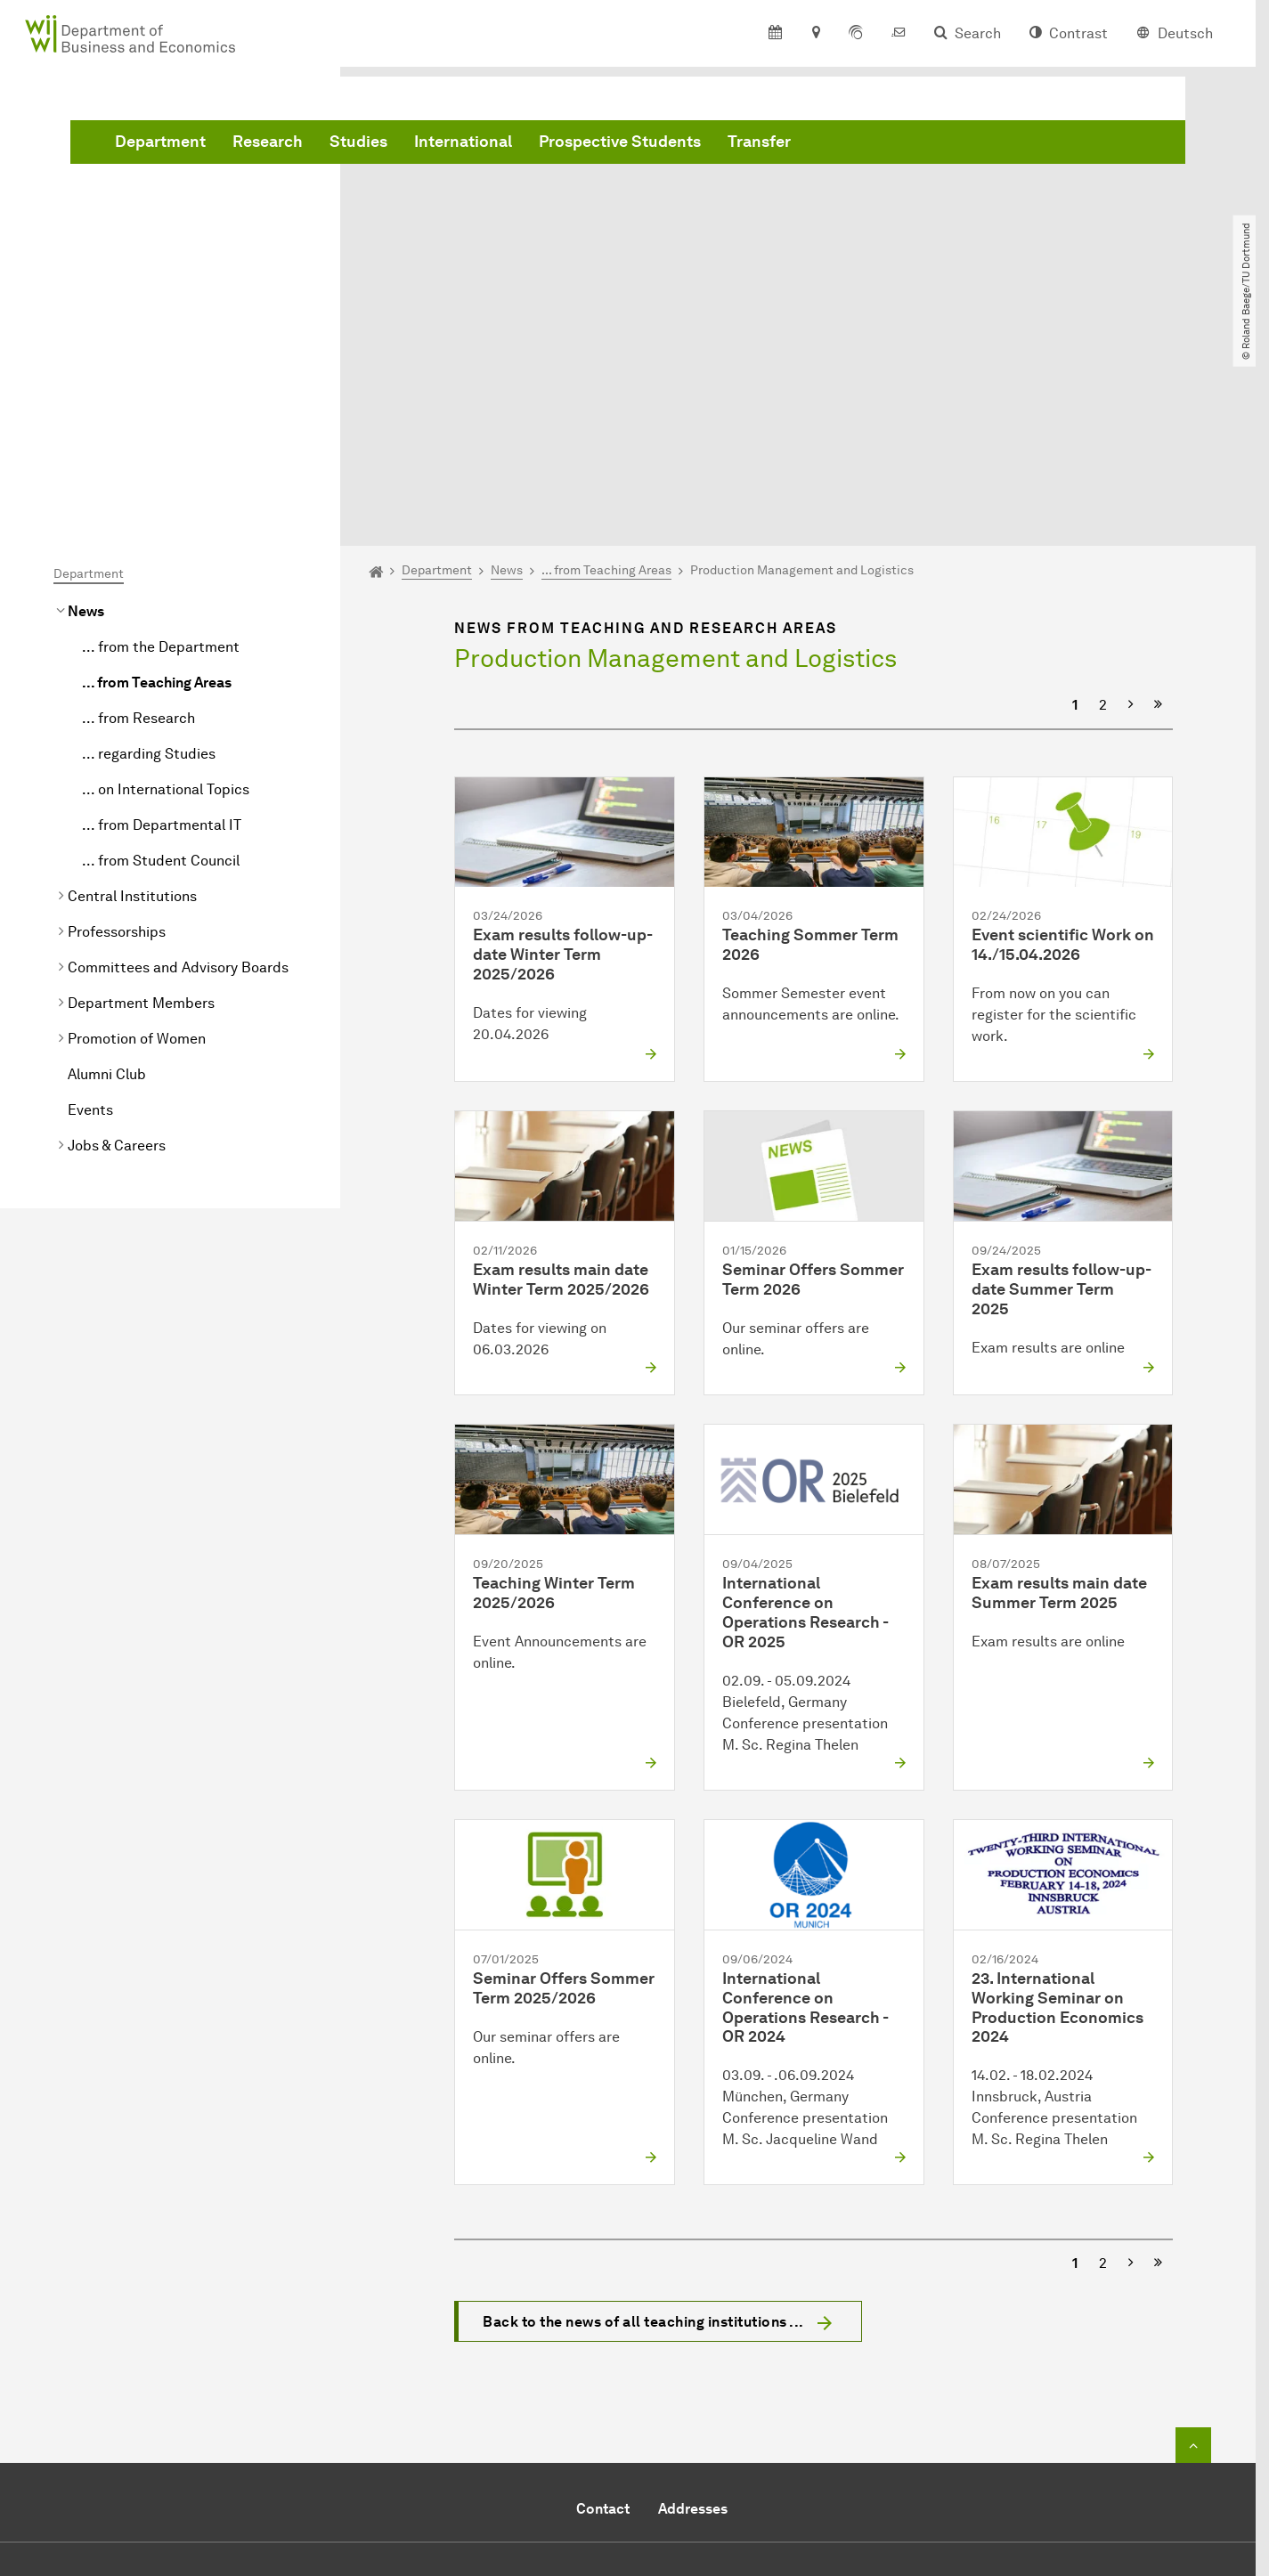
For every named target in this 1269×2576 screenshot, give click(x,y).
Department (431, 145)
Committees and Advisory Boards (178, 767)
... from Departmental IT (161, 624)
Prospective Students (890, 145)
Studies (629, 145)
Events (90, 909)
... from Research (138, 517)
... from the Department (161, 446)
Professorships (117, 731)
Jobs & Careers (117, 945)
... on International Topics (165, 589)
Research (538, 145)
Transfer (1030, 145)
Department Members (141, 802)
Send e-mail (560, 2425)
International (734, 145)
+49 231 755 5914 (623, 2403)
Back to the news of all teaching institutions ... (643, 2122)
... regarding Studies (149, 553)
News (86, 410)
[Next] (1130, 505)
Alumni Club (107, 873)
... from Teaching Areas (157, 482)
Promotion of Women (137, 838)
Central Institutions (132, 695)
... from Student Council (161, 660)
